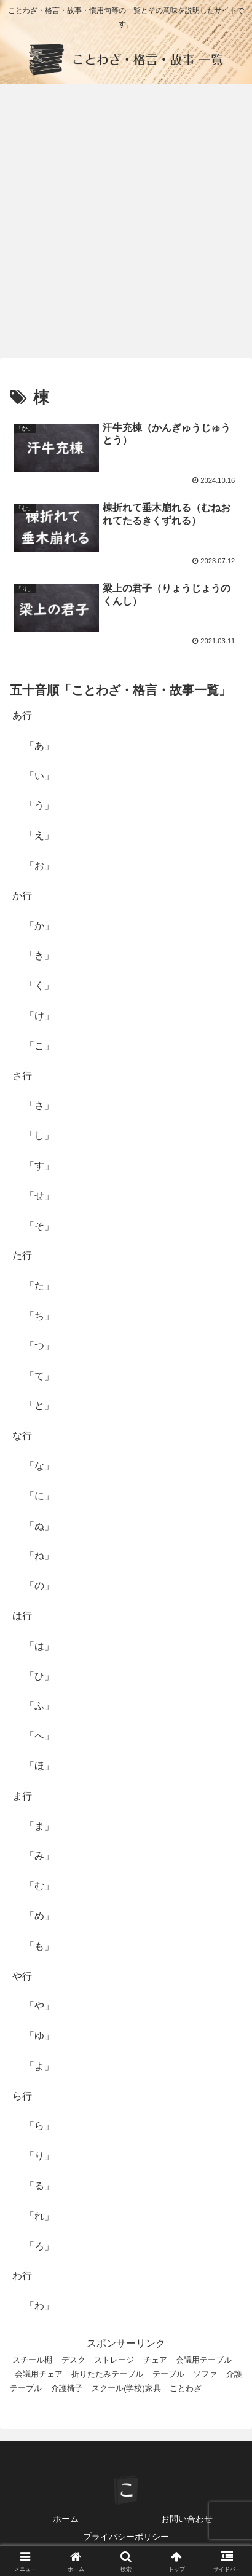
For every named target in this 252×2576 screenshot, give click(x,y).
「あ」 (39, 745)
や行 (22, 1976)
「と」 (39, 1405)
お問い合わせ (187, 2519)
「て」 (39, 1376)
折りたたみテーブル (107, 2374)
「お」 (39, 865)
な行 (22, 1435)
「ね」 (39, 1555)
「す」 (39, 1165)
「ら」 (39, 2125)
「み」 (39, 1855)
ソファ (205, 2374)
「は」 (39, 1646)
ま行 (22, 1796)
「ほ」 (39, 1766)
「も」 (39, 1946)
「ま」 (39, 1826)
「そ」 (39, 1226)
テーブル (168, 2374)
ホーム (66, 2519)
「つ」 (39, 1346)
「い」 (39, 776)
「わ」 (39, 2306)
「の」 (39, 1585)
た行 (22, 1255)
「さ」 (39, 1105)
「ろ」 (39, 2246)
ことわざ (186, 2388)
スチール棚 (32, 2359)
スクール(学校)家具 (126, 2388)
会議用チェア (39, 2374)
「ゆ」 (39, 2036)
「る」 (39, 2186)
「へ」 (39, 1735)
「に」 (39, 1496)
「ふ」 (39, 1705)
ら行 (22, 2096)
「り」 (39, 2155)
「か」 (39, 926)
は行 (22, 1616)
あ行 (22, 715)
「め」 (39, 1916)
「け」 (39, 1015)
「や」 (39, 2005)
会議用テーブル (204, 2359)
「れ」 (39, 2216)
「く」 (39, 985)
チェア (155, 2359)
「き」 (39, 955)
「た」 (39, 1285)
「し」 (39, 1135)
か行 (22, 895)
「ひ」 (39, 1676)
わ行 (22, 2275)
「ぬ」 (39, 1526)
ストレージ (114, 2359)
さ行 (22, 1076)
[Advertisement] (126, 224)
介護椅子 (67, 2388)
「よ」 (39, 2066)
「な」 (39, 1465)
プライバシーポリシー (126, 2537)
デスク (73, 2359)
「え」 (39, 835)
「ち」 (39, 1315)
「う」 (39, 805)
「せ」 (39, 1196)
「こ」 (39, 1045)
